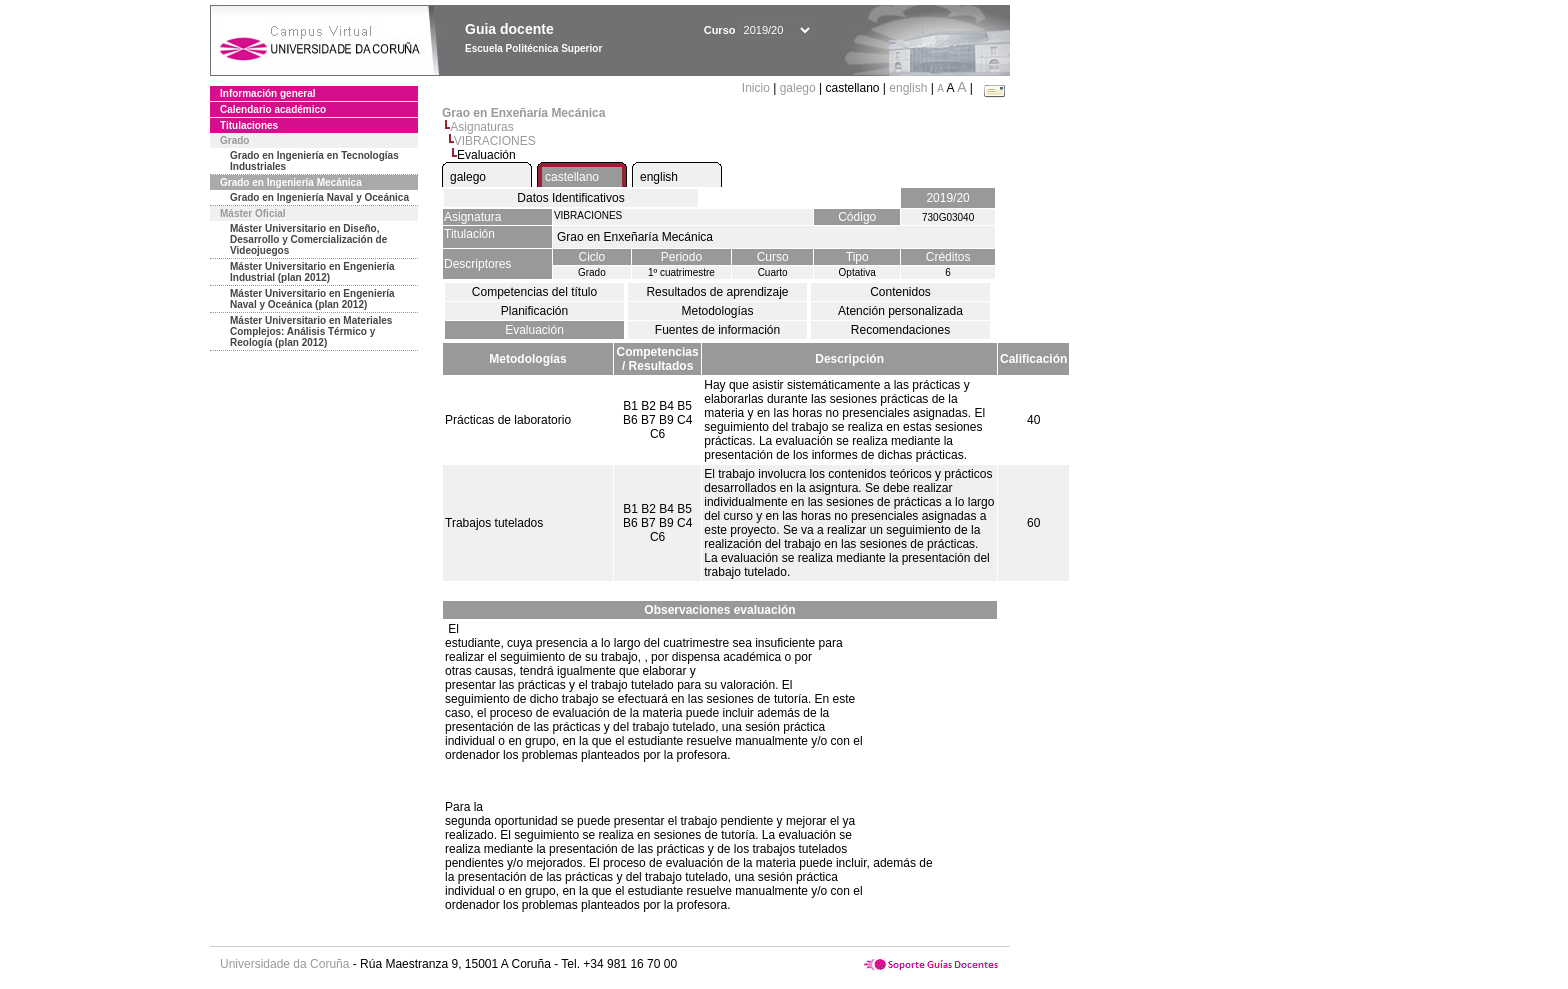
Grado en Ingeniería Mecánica (291, 182)
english (908, 88)
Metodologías (717, 311)
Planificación (534, 311)
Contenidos (900, 292)
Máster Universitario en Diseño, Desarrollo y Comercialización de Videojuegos (308, 239)
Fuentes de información (717, 330)
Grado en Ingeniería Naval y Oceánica (319, 197)
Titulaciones (249, 125)
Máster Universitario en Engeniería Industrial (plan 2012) (312, 272)
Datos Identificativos (570, 198)
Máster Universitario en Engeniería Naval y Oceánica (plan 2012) (312, 299)
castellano (572, 177)
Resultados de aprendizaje (717, 292)
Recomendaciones (900, 330)
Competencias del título (534, 292)
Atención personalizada (900, 311)
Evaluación (534, 330)
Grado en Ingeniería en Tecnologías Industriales (314, 161)
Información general (268, 93)
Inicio (757, 88)
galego (798, 88)
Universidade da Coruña (284, 964)
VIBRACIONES (495, 141)
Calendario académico (273, 109)
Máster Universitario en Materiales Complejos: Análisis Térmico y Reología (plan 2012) (311, 331)
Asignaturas (481, 127)
